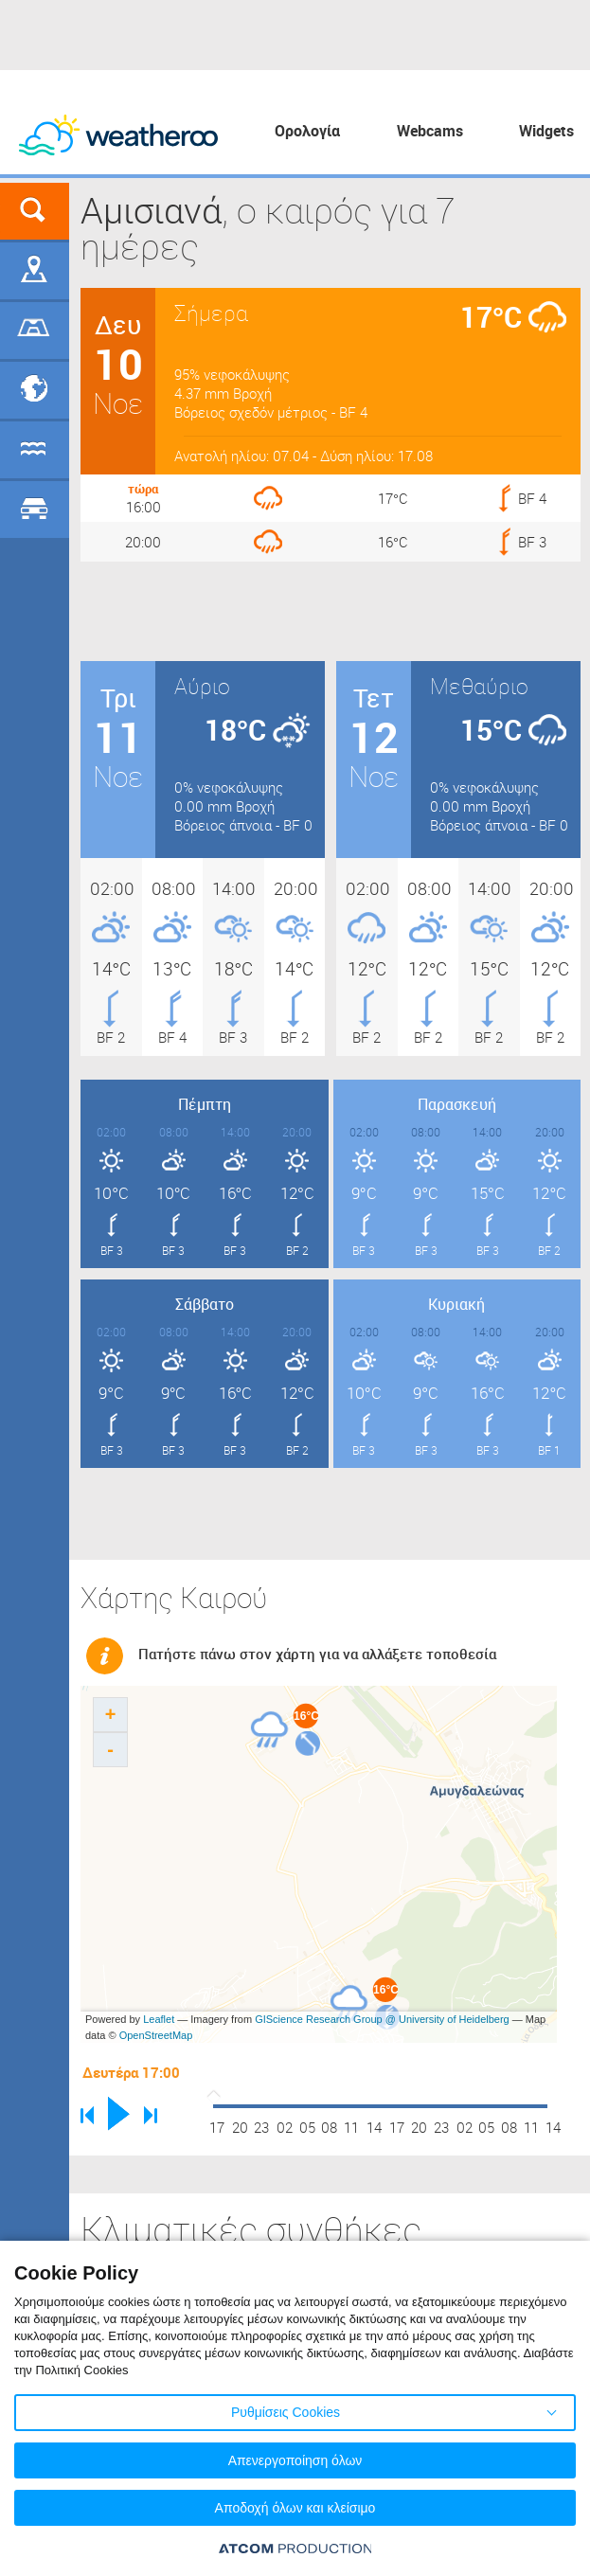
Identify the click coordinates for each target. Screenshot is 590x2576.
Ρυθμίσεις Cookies (285, 2412)
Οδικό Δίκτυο (34, 509)
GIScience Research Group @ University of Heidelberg (382, 2019)
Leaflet (158, 2019)
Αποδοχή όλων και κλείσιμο (295, 2507)
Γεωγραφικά (34, 270)
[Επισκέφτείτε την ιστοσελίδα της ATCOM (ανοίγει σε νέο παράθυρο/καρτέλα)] (295, 2548)
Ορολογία (307, 130)
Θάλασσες (34, 449)
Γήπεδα (34, 330)
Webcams (430, 130)
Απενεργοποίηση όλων (295, 2460)
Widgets (546, 130)
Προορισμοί (34, 390)
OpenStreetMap (156, 2035)
